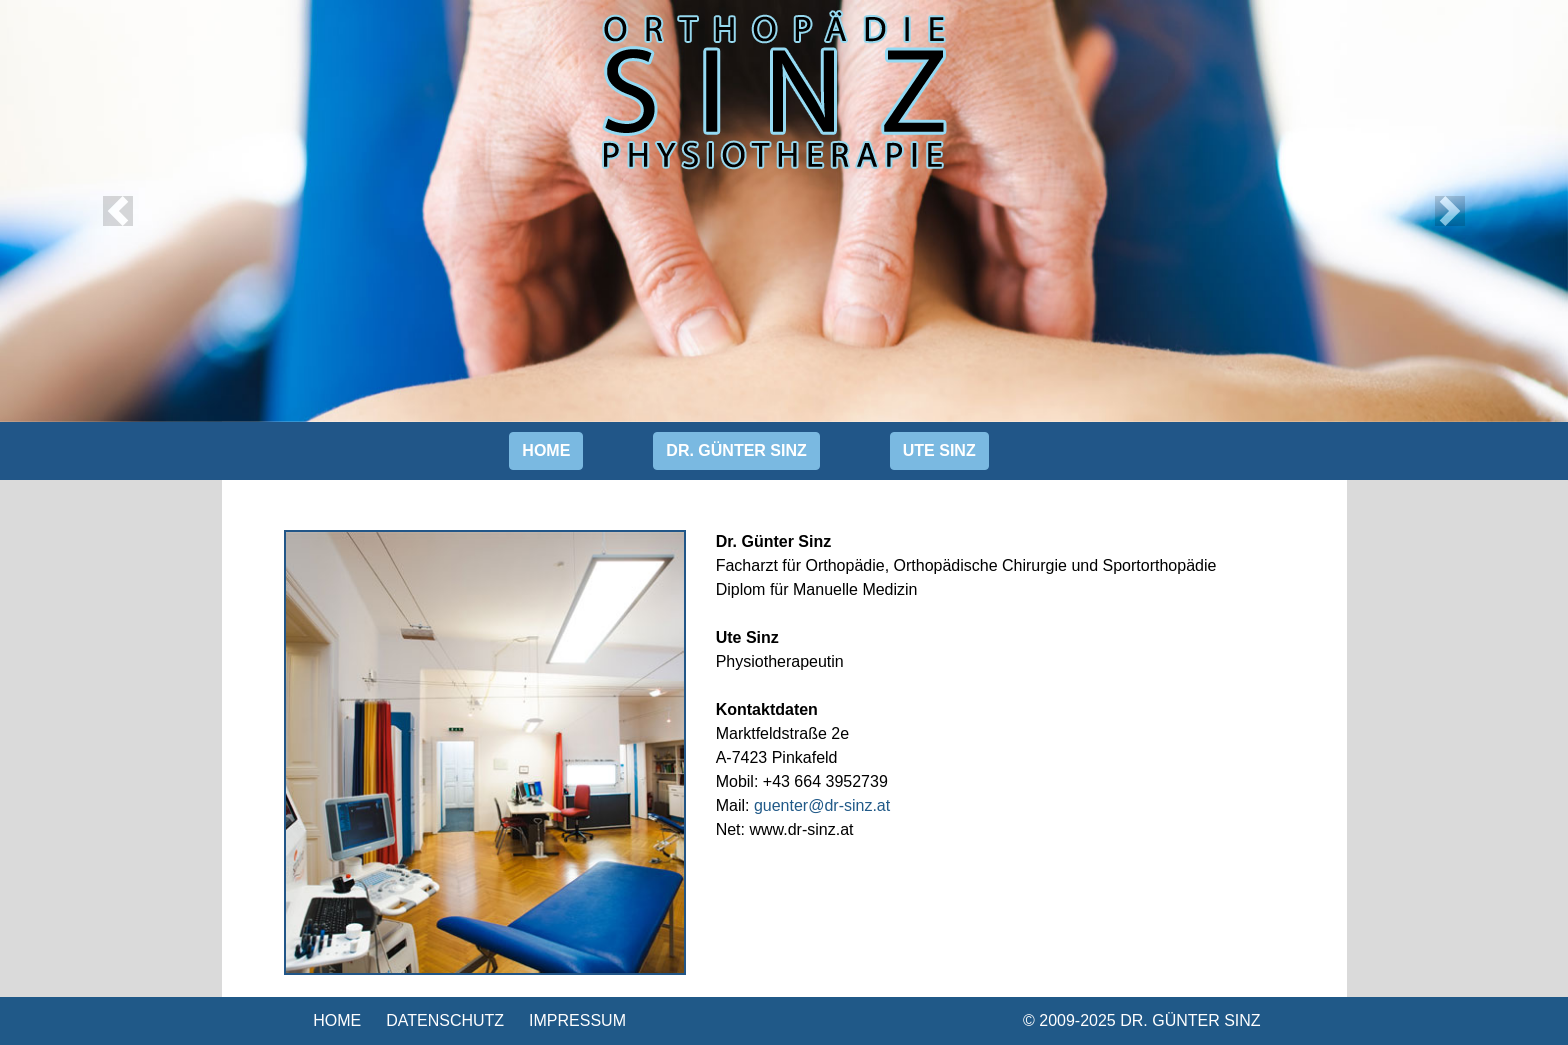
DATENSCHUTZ (445, 1020)
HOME (337, 1020)
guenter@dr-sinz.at (822, 805)
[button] (117, 211)
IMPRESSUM (577, 1020)
